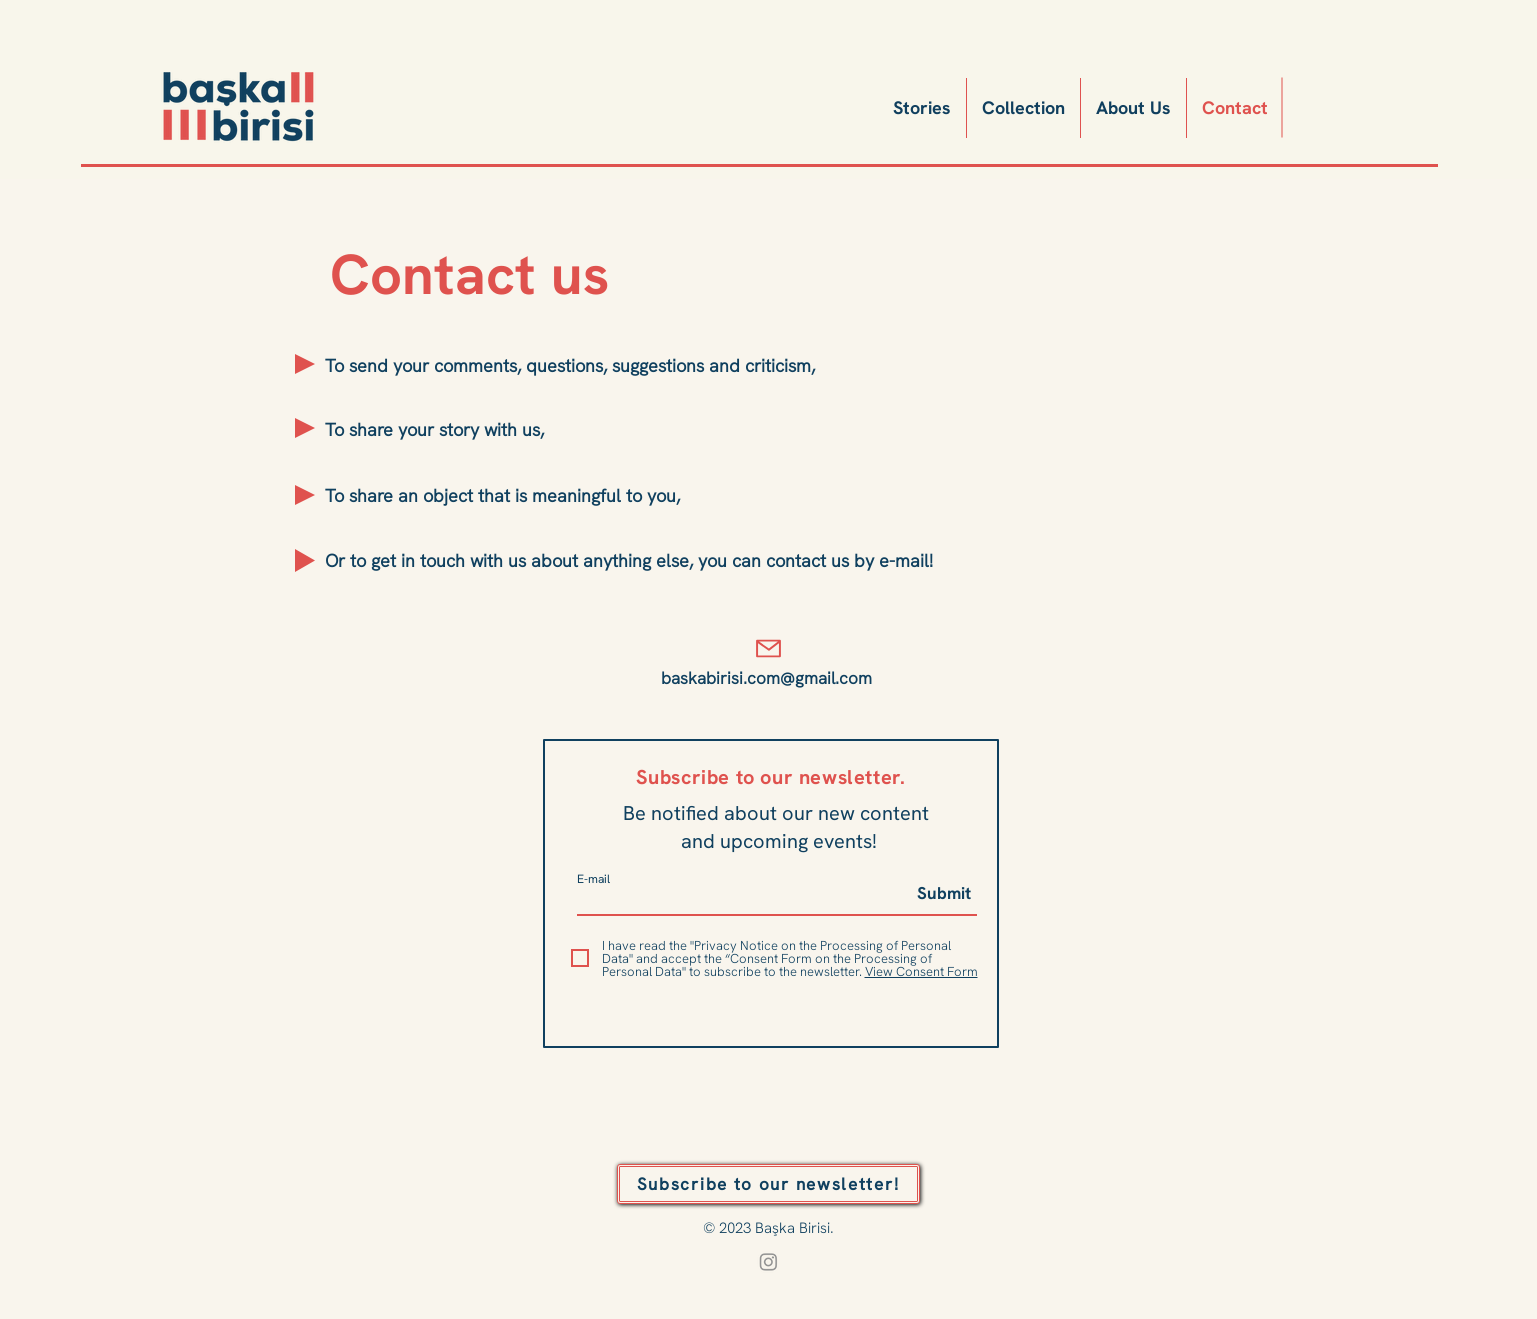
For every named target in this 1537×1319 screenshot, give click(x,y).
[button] (768, 1184)
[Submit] (936, 894)
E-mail (593, 879)
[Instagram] (768, 1261)
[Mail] (769, 648)
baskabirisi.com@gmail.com (766, 678)
